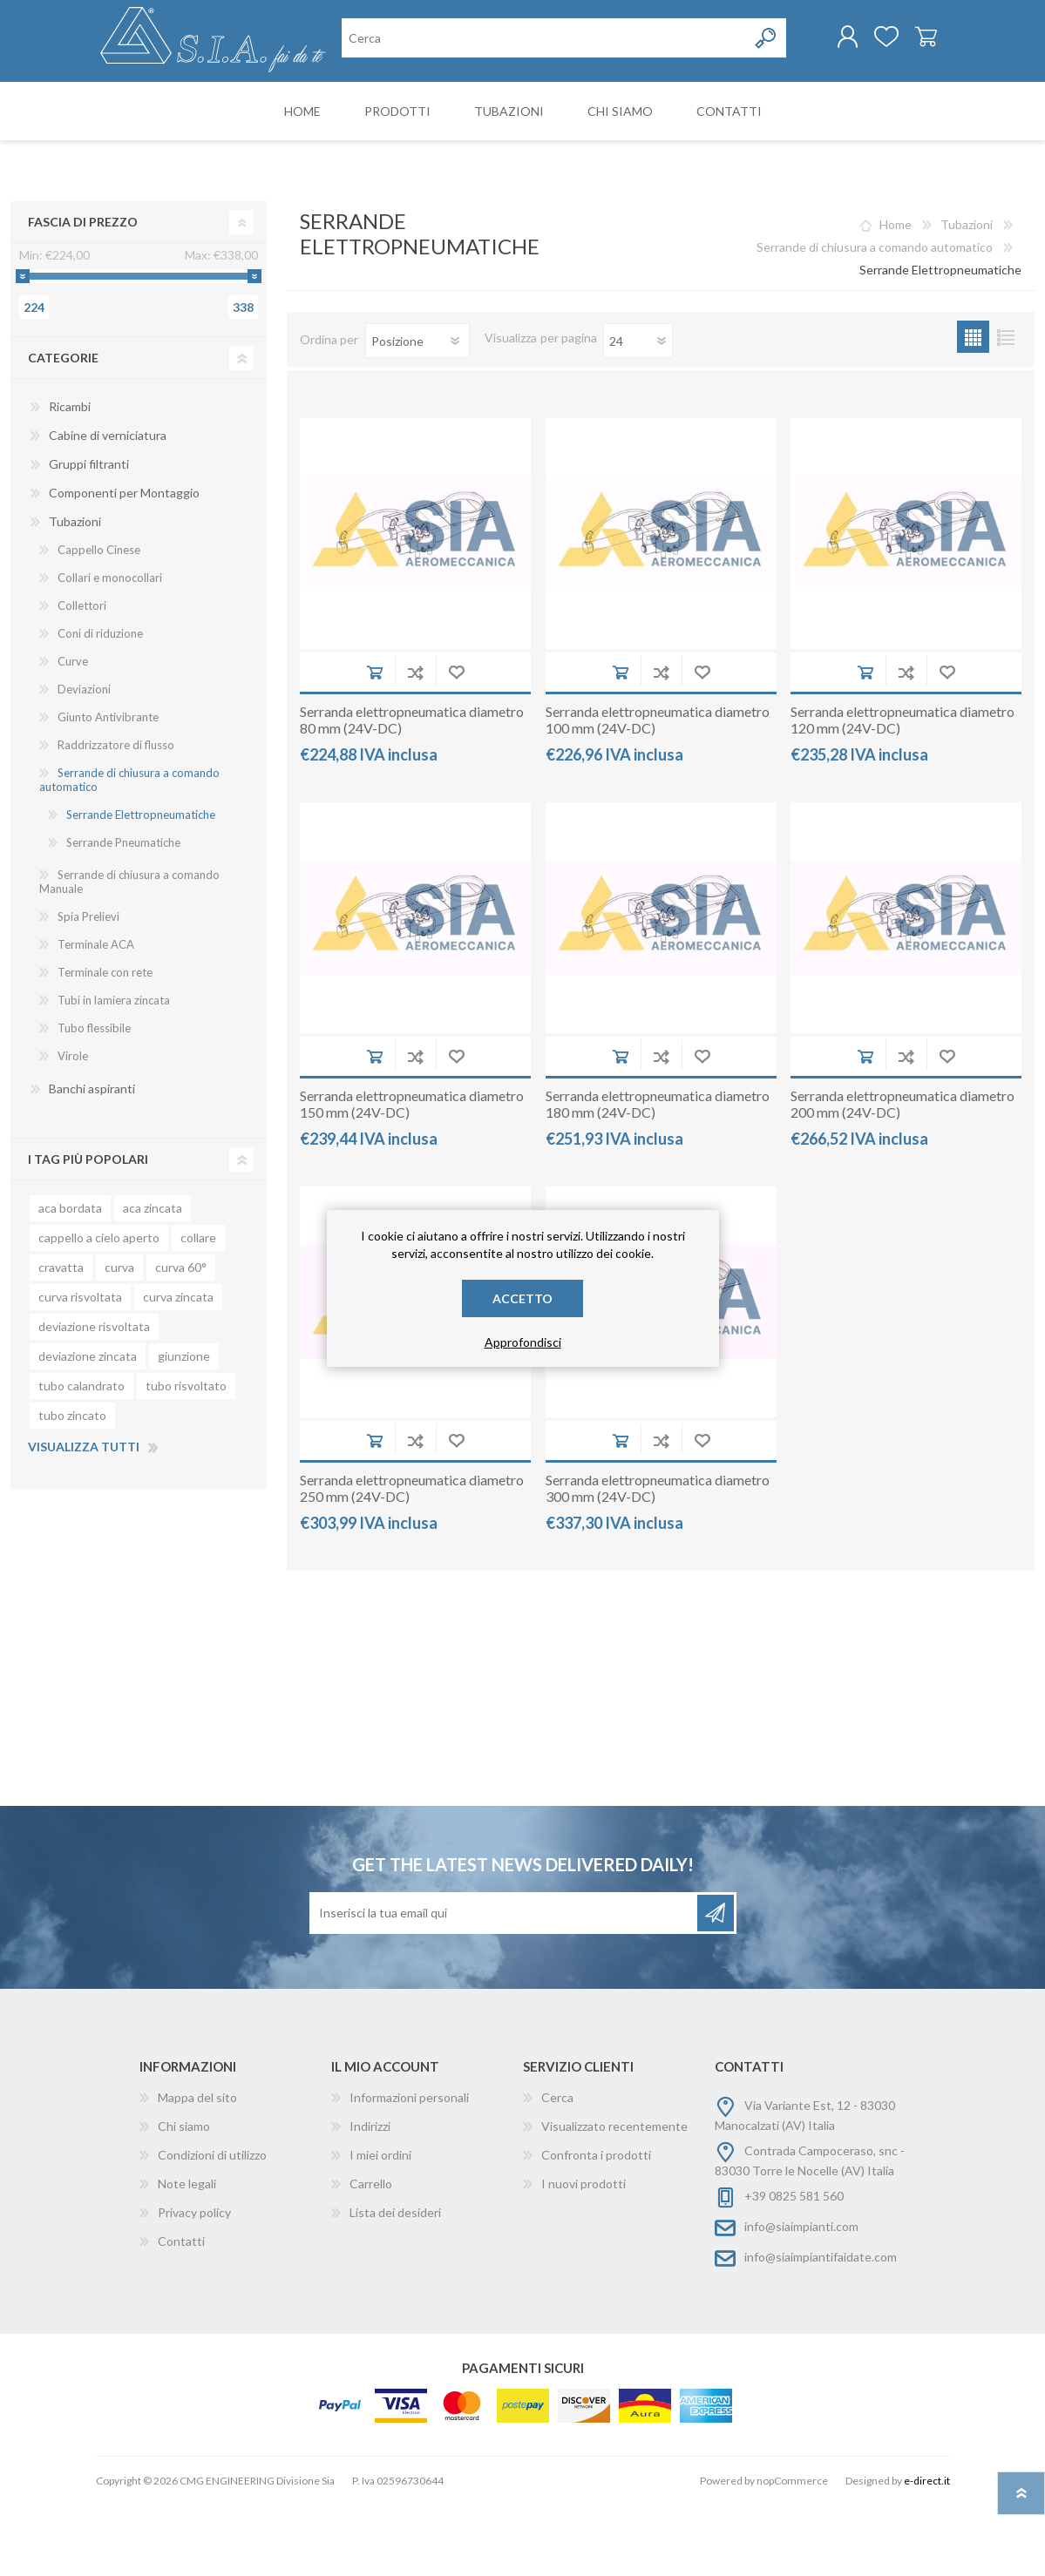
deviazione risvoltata (94, 1397)
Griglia (973, 408)
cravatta (61, 1338)
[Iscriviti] (504, 1984)
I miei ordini (380, 2226)
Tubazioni (75, 592)
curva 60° (181, 1338)
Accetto (522, 1298)
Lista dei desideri (395, 2283)
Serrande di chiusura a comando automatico (129, 851)
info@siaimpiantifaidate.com (820, 2328)
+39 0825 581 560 (794, 2267)
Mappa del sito (197, 2168)
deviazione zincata (87, 1427)
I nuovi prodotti (583, 2255)
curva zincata (178, 1368)
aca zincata (152, 1279)
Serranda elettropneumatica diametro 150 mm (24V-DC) (412, 1175)
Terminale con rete (105, 1044)
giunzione (184, 1427)
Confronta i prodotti (596, 2226)
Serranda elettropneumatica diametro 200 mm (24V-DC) (902, 1175)
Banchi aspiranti (92, 1160)
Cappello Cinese (99, 621)
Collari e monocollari (110, 649)
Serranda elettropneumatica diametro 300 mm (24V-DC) (658, 1559)
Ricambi (70, 477)
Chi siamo (184, 2197)
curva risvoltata (80, 1368)
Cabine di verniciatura (107, 506)
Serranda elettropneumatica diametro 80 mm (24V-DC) (412, 791)
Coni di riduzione (100, 705)
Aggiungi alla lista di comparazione (415, 743)
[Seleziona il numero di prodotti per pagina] (638, 412)
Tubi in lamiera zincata (114, 1071)
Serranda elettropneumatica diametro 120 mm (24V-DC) (902, 791)
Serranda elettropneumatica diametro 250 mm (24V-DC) (412, 1559)
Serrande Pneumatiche (123, 914)
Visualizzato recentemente (614, 2197)
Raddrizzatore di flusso (116, 816)
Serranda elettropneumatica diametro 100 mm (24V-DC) (658, 791)
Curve (73, 733)
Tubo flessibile (94, 1099)
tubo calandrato (81, 1457)
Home (895, 295)
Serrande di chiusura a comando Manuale (129, 953)
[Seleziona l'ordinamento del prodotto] (417, 412)
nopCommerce (792, 2552)
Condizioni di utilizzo (212, 2226)
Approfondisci (523, 1342)
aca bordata (70, 1279)
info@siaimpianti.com (801, 2297)
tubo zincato (72, 1486)
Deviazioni (84, 760)
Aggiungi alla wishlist (456, 743)
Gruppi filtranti (89, 535)
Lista (1005, 408)
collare (198, 1309)
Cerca (557, 2168)
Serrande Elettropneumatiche (140, 886)
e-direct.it (927, 2552)
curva (119, 1338)
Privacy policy (194, 2283)
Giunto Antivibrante (108, 788)
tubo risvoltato (186, 1457)
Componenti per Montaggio (124, 564)
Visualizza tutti (83, 1518)
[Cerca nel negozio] (431, 112)
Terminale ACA (96, 1016)
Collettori (82, 677)
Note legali (187, 2255)
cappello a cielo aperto (98, 1309)
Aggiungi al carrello (374, 743)
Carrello (908, 43)
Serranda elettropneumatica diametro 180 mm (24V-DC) (658, 1175)
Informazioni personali (409, 2168)
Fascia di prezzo (83, 293)
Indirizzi (369, 2197)
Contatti (181, 2312)
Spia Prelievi (88, 988)
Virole (73, 1127)
